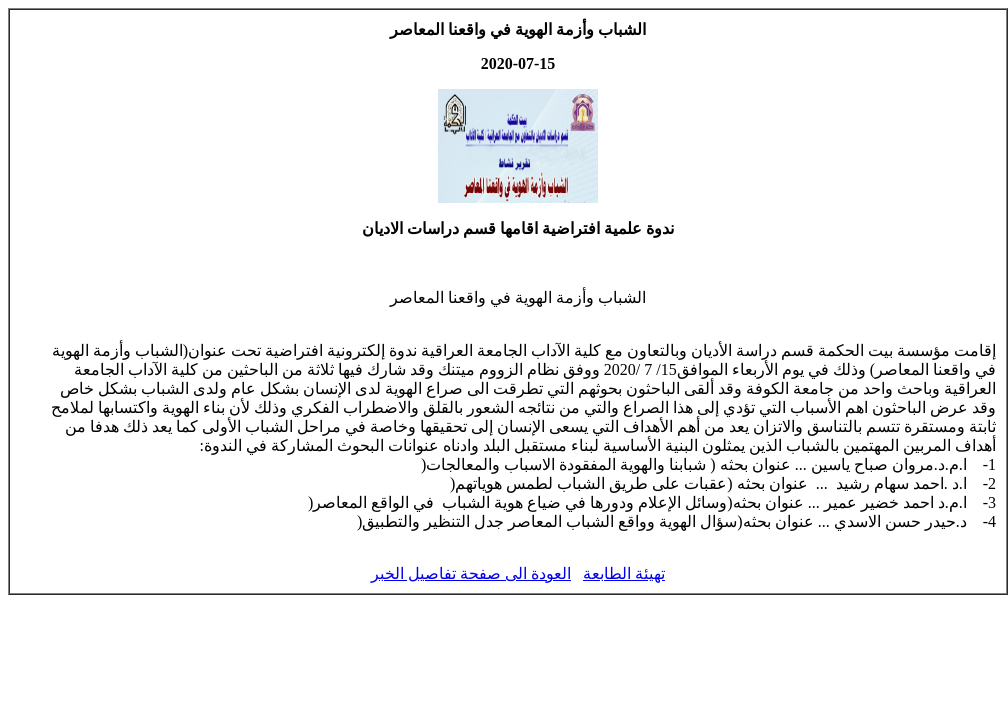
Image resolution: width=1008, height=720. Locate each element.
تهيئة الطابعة (624, 573)
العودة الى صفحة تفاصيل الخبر (471, 573)
